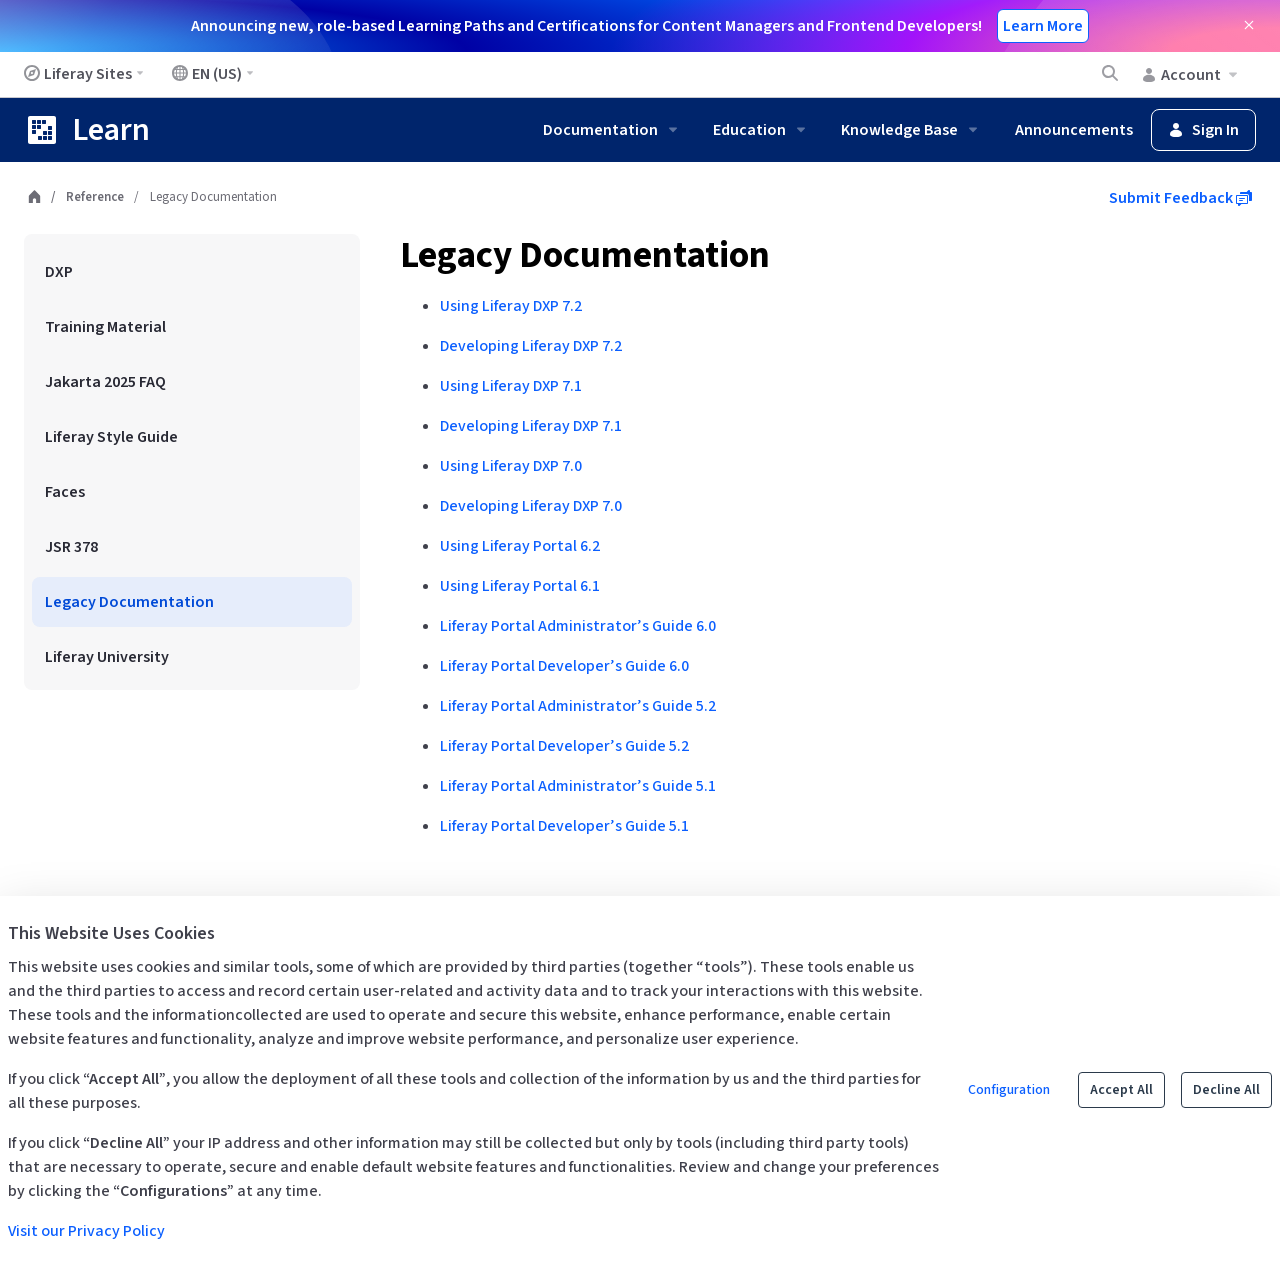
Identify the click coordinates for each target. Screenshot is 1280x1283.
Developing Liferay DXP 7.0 (531, 506)
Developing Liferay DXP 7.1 (531, 426)
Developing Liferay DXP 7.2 (531, 346)
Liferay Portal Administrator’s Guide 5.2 (578, 706)
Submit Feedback (1180, 198)
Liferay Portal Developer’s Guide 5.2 (564, 746)
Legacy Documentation (585, 255)
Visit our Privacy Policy (86, 1231)
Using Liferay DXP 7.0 (511, 466)
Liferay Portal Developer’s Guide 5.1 (564, 826)
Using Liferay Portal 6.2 (520, 546)
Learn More (1043, 26)
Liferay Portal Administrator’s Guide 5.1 (578, 786)
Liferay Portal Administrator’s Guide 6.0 (578, 626)
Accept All (1121, 1090)
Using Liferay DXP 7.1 (511, 386)
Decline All (1226, 1090)
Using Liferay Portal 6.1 (520, 586)
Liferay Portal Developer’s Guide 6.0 (564, 666)
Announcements (1074, 130)
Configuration (1009, 1090)
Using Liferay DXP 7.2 (511, 306)
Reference (95, 197)
